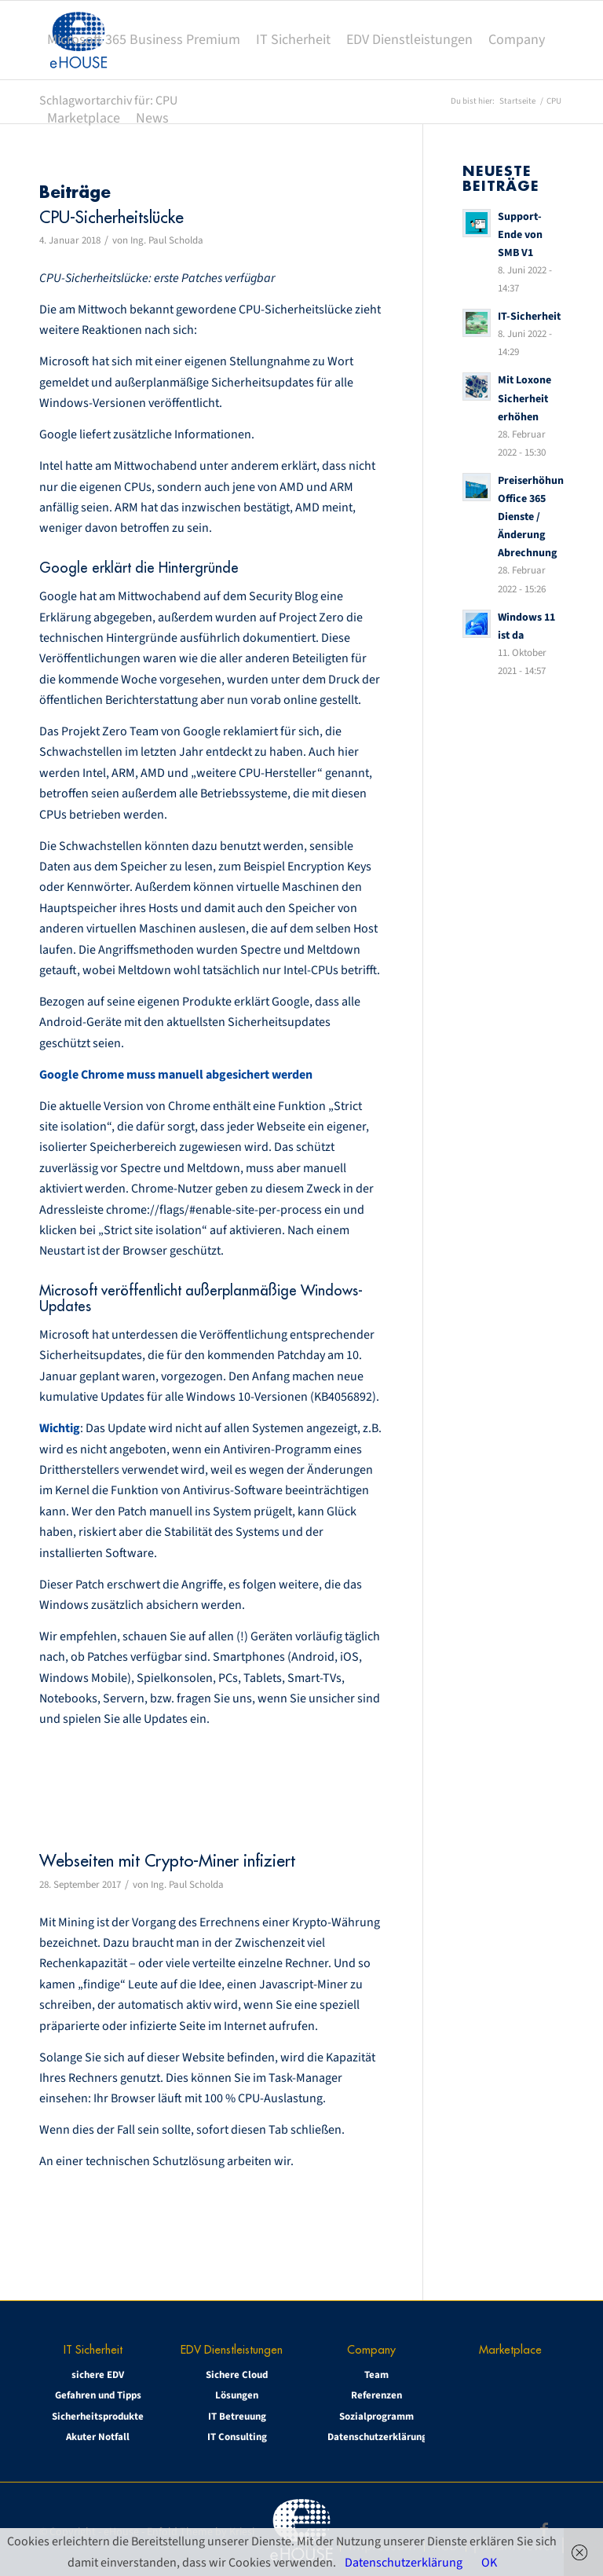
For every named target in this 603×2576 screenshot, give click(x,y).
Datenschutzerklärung (376, 2437)
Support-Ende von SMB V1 (520, 234)
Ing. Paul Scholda (166, 240)
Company (371, 2349)
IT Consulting (237, 2437)
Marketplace (510, 2349)
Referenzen (376, 2395)
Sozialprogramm (376, 2416)
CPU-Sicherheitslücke (111, 217)
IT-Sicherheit (529, 316)
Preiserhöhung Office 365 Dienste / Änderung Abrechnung (533, 516)
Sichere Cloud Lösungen (237, 2385)
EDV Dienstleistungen (232, 2349)
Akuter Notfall (98, 2437)
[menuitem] (143, 40)
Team (376, 2375)
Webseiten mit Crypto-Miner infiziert (167, 1860)
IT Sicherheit (93, 2349)
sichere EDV (97, 2375)
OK (489, 2562)
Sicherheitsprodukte (98, 2416)
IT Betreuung (237, 2416)
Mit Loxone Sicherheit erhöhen (524, 397)
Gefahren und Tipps (98, 2395)
